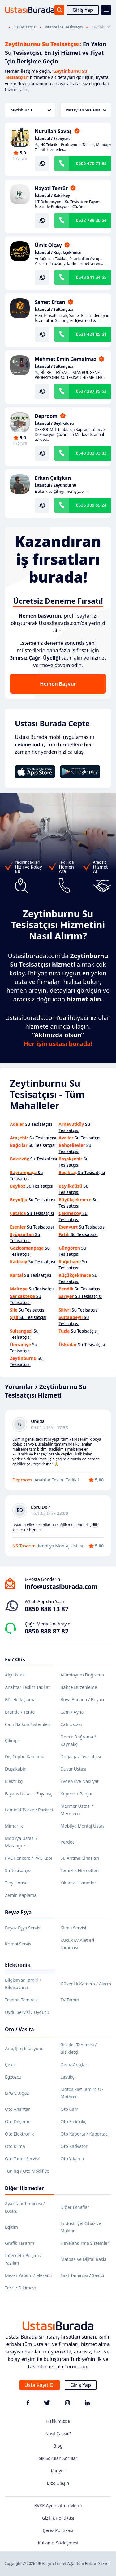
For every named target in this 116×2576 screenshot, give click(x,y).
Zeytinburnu (30, 110)
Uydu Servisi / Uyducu (27, 2012)
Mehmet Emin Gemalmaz (65, 359)
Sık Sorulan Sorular (58, 2458)
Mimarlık (14, 1826)
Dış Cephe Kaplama (24, 1756)
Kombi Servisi (18, 1944)
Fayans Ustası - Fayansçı (29, 1794)
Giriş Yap (82, 10)
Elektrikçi (14, 1781)
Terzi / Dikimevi (20, 2288)
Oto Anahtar (17, 2109)
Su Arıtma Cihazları (80, 1858)
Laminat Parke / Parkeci (29, 1810)
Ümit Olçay (48, 245)
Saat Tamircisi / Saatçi (82, 2275)
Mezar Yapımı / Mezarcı (28, 2275)
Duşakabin (16, 1769)
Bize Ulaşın (58, 2483)
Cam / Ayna (72, 1712)
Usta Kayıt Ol (39, 2385)
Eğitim (11, 2227)
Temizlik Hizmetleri (80, 1870)
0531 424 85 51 (91, 334)
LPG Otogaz (17, 2093)
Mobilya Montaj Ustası (83, 1826)
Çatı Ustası (71, 1724)
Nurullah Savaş (53, 131)
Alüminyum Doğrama (82, 1675)
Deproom (46, 416)
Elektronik (17, 1964)
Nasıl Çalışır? (58, 2433)
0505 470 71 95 (91, 163)
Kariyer (58, 2471)
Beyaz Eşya (18, 1912)
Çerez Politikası (58, 2530)
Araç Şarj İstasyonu (24, 2048)
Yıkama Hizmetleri (79, 1883)
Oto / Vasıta (19, 2029)
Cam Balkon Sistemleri (27, 1724)
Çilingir (12, 1740)
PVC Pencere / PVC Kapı (28, 1858)
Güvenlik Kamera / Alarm (86, 1984)
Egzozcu (13, 2077)
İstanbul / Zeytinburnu (55, 485)
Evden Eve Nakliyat (80, 1781)
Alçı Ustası (15, 1675)
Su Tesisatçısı (25, 27)
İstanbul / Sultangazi (54, 309)
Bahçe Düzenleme (79, 1687)
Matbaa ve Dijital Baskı (83, 2259)
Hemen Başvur (58, 683)
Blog (58, 2446)
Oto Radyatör (74, 2146)
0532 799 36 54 (91, 220)
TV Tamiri (70, 2000)
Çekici (11, 2064)
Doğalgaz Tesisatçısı (81, 1756)
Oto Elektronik (19, 2134)
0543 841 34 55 (91, 277)
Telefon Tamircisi (22, 2000)
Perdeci (68, 1842)
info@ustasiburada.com (61, 1586)
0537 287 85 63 (91, 391)
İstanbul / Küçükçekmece (58, 252)
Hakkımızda (58, 2421)
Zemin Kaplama (21, 1895)
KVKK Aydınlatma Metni (58, 2506)
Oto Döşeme (17, 2121)
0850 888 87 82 (46, 1631)
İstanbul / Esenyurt (52, 138)
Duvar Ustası (73, 1769)
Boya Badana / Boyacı (82, 1699)
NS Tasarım (24, 1546)
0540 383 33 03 (91, 453)
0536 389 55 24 (91, 505)
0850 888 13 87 (46, 1609)
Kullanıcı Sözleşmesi (58, 2543)
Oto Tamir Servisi (22, 2159)
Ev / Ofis (15, 1659)
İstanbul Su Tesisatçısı (64, 27)
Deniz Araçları (74, 2064)
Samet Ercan (50, 302)
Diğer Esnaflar (75, 2207)
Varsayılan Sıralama (86, 110)
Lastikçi (68, 2077)
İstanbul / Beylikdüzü (54, 423)
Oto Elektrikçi (74, 2121)
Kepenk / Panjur (77, 1794)
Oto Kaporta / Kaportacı (85, 2134)
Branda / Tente (20, 1712)
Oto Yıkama (72, 2159)
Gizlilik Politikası (58, 2518)
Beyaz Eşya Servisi (23, 1928)
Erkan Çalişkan (53, 478)
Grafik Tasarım (19, 2243)
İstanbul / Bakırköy (52, 195)
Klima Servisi (73, 1928)
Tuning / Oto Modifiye (27, 2171)
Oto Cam (70, 2109)
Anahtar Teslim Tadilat (27, 1687)
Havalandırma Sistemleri (85, 2243)
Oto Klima (15, 2146)
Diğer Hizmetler (24, 2188)
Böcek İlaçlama (20, 1699)
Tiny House (16, 1883)
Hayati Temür (51, 188)
